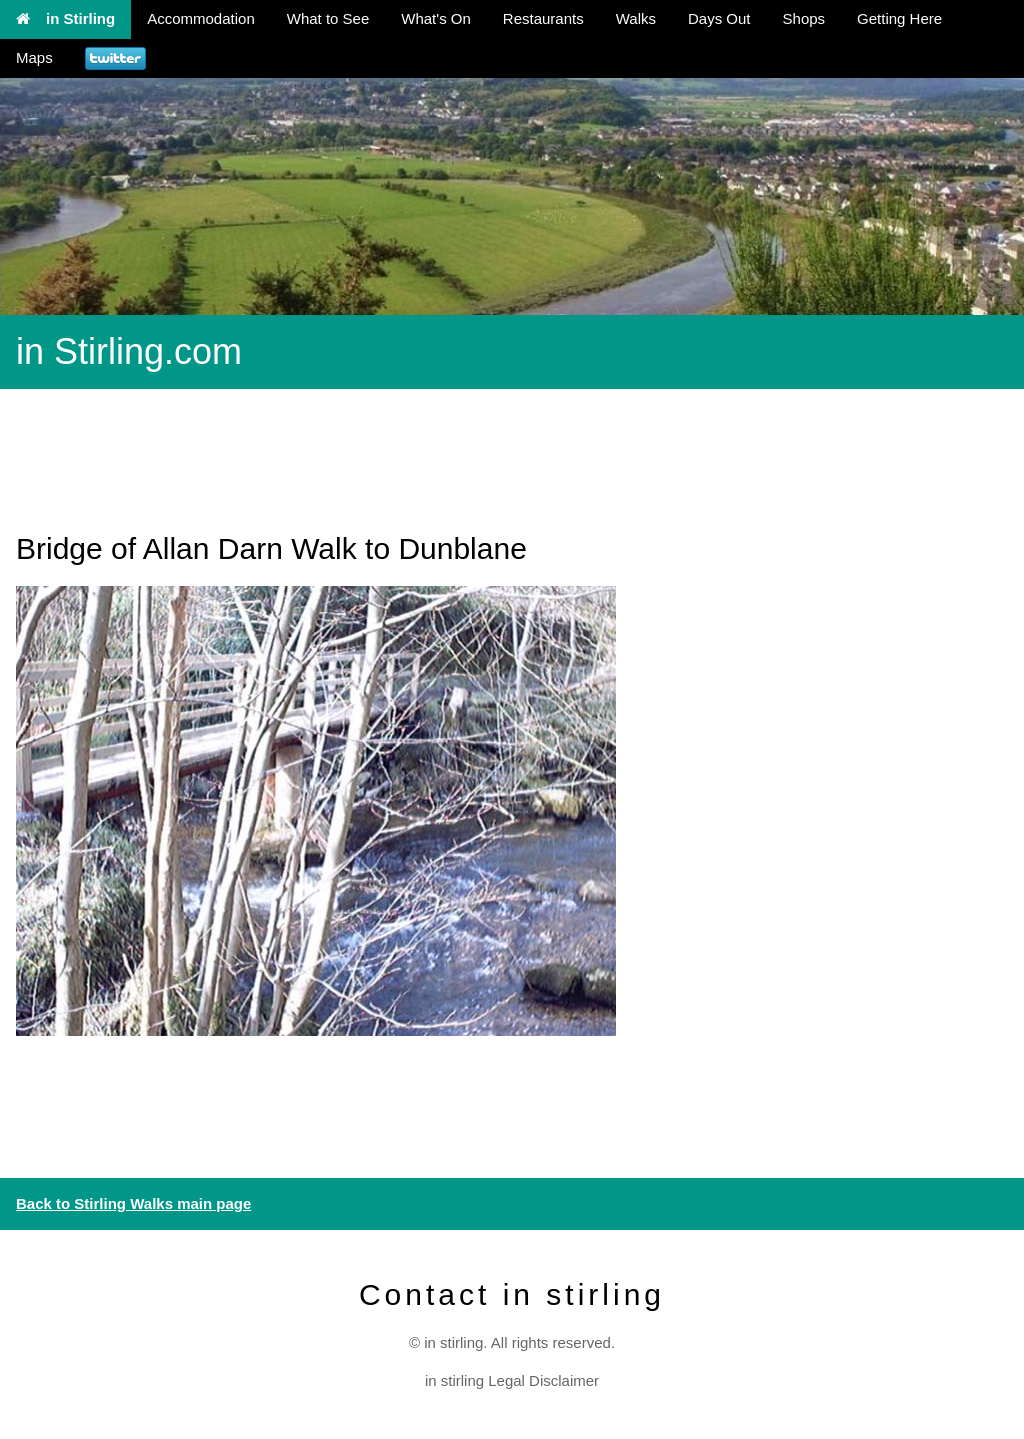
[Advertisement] (364, 449)
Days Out (719, 18)
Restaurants (543, 18)
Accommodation (201, 18)
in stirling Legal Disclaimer (512, 1380)
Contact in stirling (512, 1294)
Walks (636, 18)
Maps (34, 57)
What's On (436, 18)
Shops (804, 18)
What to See (328, 18)
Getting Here (899, 18)
